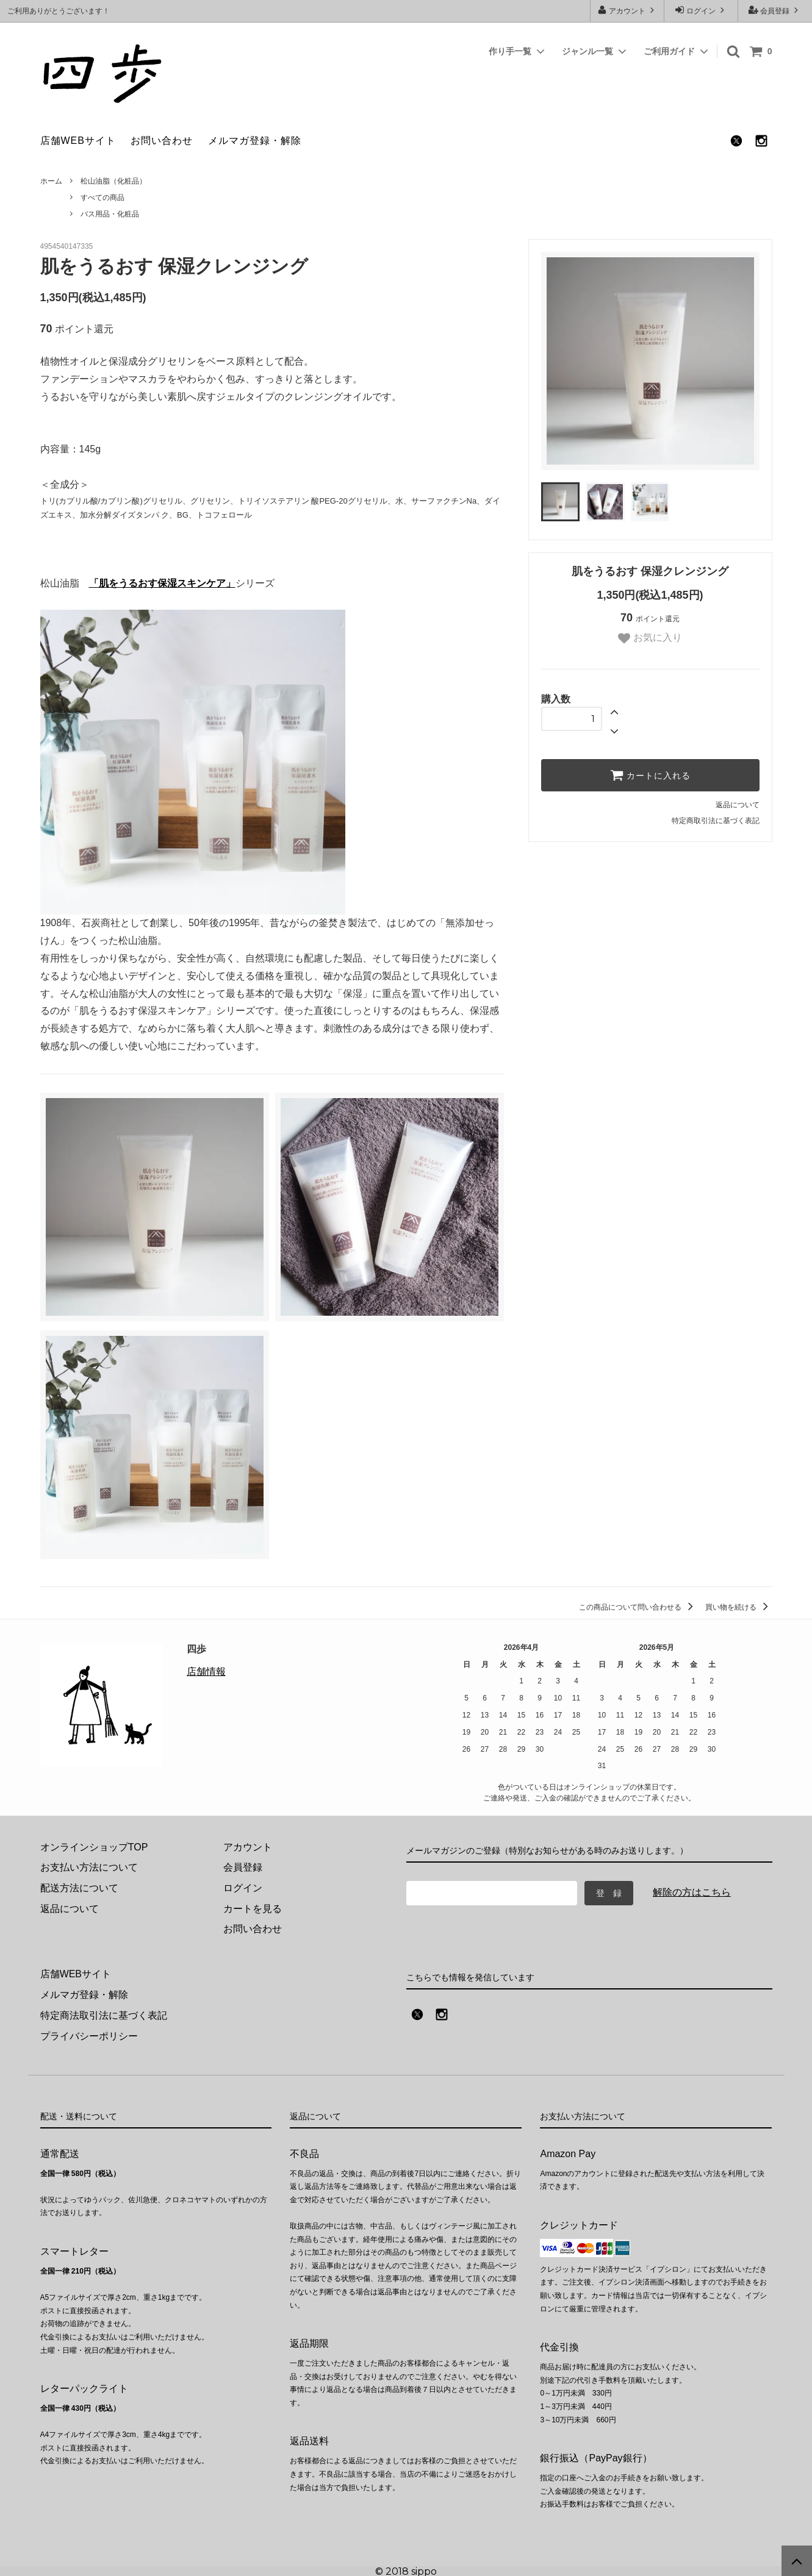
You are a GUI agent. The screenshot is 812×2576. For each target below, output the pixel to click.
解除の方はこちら (692, 1892)
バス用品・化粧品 (110, 214)
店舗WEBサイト (78, 140)
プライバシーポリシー (89, 2035)
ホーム (51, 181)
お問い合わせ (162, 140)
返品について (738, 805)
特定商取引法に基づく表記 (716, 820)
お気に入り (649, 638)
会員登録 (775, 10)
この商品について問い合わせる (638, 1607)
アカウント (627, 10)
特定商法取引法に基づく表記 (103, 2015)
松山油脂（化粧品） (113, 181)
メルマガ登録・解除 (254, 140)
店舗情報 (206, 1671)
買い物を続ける (738, 1607)
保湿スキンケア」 (196, 583)
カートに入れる (650, 775)
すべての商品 (102, 197)
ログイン (701, 10)
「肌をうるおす (123, 583)
